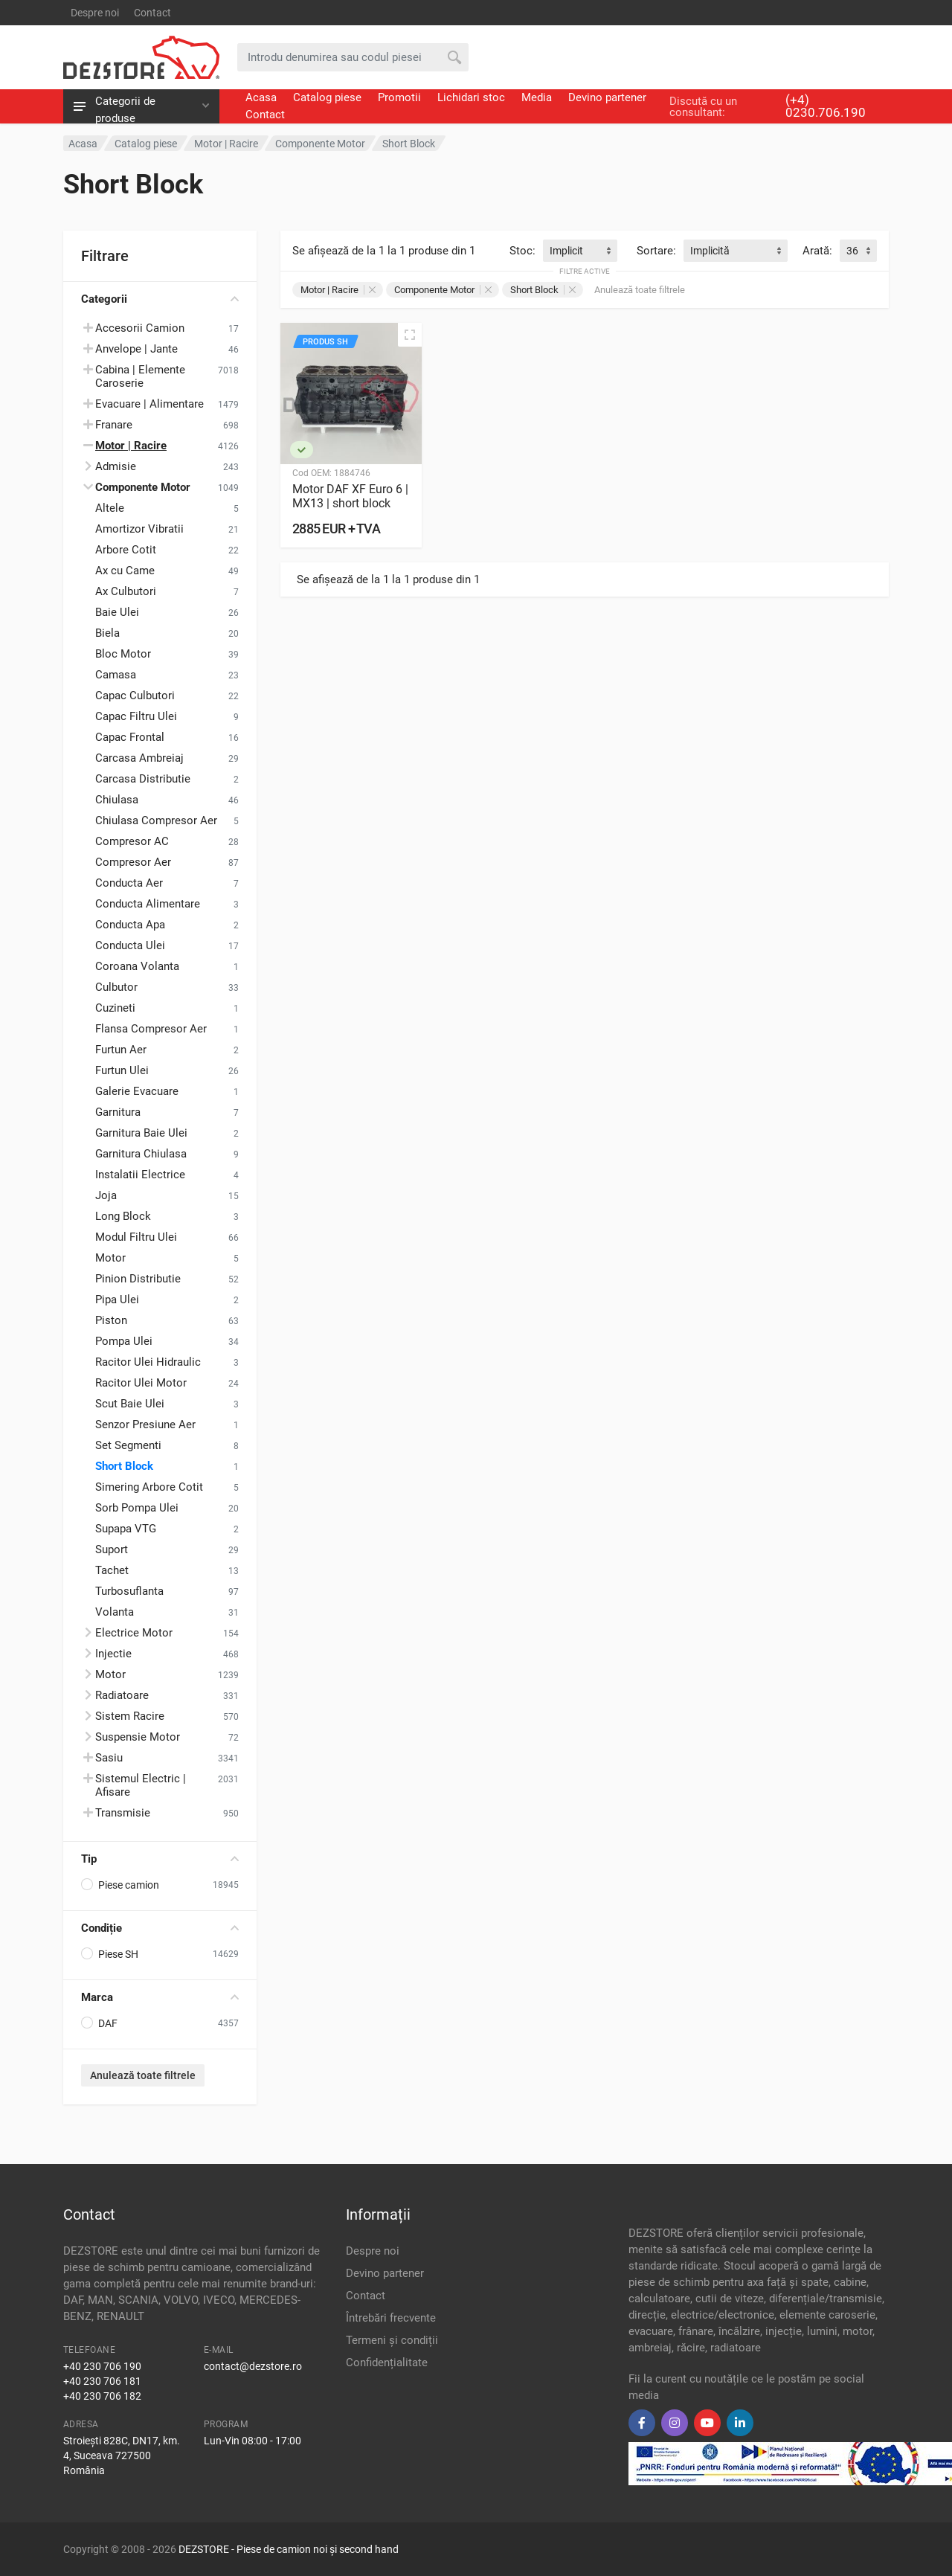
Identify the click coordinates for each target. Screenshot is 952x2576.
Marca (160, 1997)
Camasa (115, 674)
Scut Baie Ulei (129, 1403)
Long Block (123, 1216)
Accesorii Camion (139, 328)
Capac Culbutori (135, 695)
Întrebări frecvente (391, 2318)
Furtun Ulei (122, 1070)
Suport (111, 1549)
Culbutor (116, 987)
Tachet (112, 1570)
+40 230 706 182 (102, 2396)
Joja (106, 1195)
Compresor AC (132, 841)
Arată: (817, 250)
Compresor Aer (133, 862)
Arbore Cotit (125, 549)
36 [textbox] (852, 251)
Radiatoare (122, 1695)
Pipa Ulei (117, 1299)
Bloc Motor (123, 654)
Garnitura (118, 1112)
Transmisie (122, 1812)
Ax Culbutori (125, 591)
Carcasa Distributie (142, 779)
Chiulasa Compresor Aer (156, 820)
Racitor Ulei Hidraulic (148, 1362)
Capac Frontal (129, 737)
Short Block (124, 1466)
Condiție (160, 1928)
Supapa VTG (125, 1528)
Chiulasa (116, 799)
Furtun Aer (121, 1049)
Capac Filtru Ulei (136, 716)
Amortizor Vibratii (139, 529)
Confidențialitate (387, 2362)
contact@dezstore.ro (253, 2366)
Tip (160, 1859)
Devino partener (607, 97)
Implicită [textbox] (710, 251)
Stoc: (522, 250)
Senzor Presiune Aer (145, 1424)
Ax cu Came (125, 570)
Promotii (399, 97)
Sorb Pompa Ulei (136, 1508)
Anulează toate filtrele (143, 2075)
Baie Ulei (117, 612)
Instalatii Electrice (140, 1174)
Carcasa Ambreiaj (139, 758)
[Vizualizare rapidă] (410, 335)
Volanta (114, 1612)
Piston (111, 1320)
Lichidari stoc (471, 97)
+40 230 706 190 (102, 2366)
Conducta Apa (130, 924)
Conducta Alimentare (147, 903)
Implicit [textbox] (566, 251)
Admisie (115, 466)
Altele (109, 508)
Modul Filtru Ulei (136, 1237)
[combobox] (580, 251)
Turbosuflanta (129, 1591)
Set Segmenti (128, 1445)
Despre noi (95, 12)
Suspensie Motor (137, 1737)
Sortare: (656, 250)
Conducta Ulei (130, 945)
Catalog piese (327, 97)
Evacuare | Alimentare (149, 404)
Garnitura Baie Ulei (141, 1133)
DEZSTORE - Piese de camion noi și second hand (288, 2549)
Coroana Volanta (137, 966)
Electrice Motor (134, 1632)
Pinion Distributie (138, 1278)
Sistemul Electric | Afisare (140, 1785)
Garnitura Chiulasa (141, 1153)
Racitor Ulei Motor (141, 1383)
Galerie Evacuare (136, 1091)
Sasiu (109, 1757)
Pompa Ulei (123, 1341)
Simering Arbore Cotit (149, 1487)
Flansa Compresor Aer (151, 1028)
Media (536, 97)
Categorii (160, 299)
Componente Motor (443, 289)
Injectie (113, 1653)
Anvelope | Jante (136, 349)
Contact (152, 12)
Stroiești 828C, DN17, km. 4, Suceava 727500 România (121, 2455)
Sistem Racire (129, 1716)
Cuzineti (115, 1008)
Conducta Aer (129, 883)
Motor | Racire (338, 289)
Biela (107, 633)
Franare (113, 424)
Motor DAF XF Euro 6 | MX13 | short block (350, 496)
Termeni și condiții (392, 2340)
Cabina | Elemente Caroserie (140, 376)
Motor (110, 1258)
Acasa (261, 97)
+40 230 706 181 (102, 2381)
